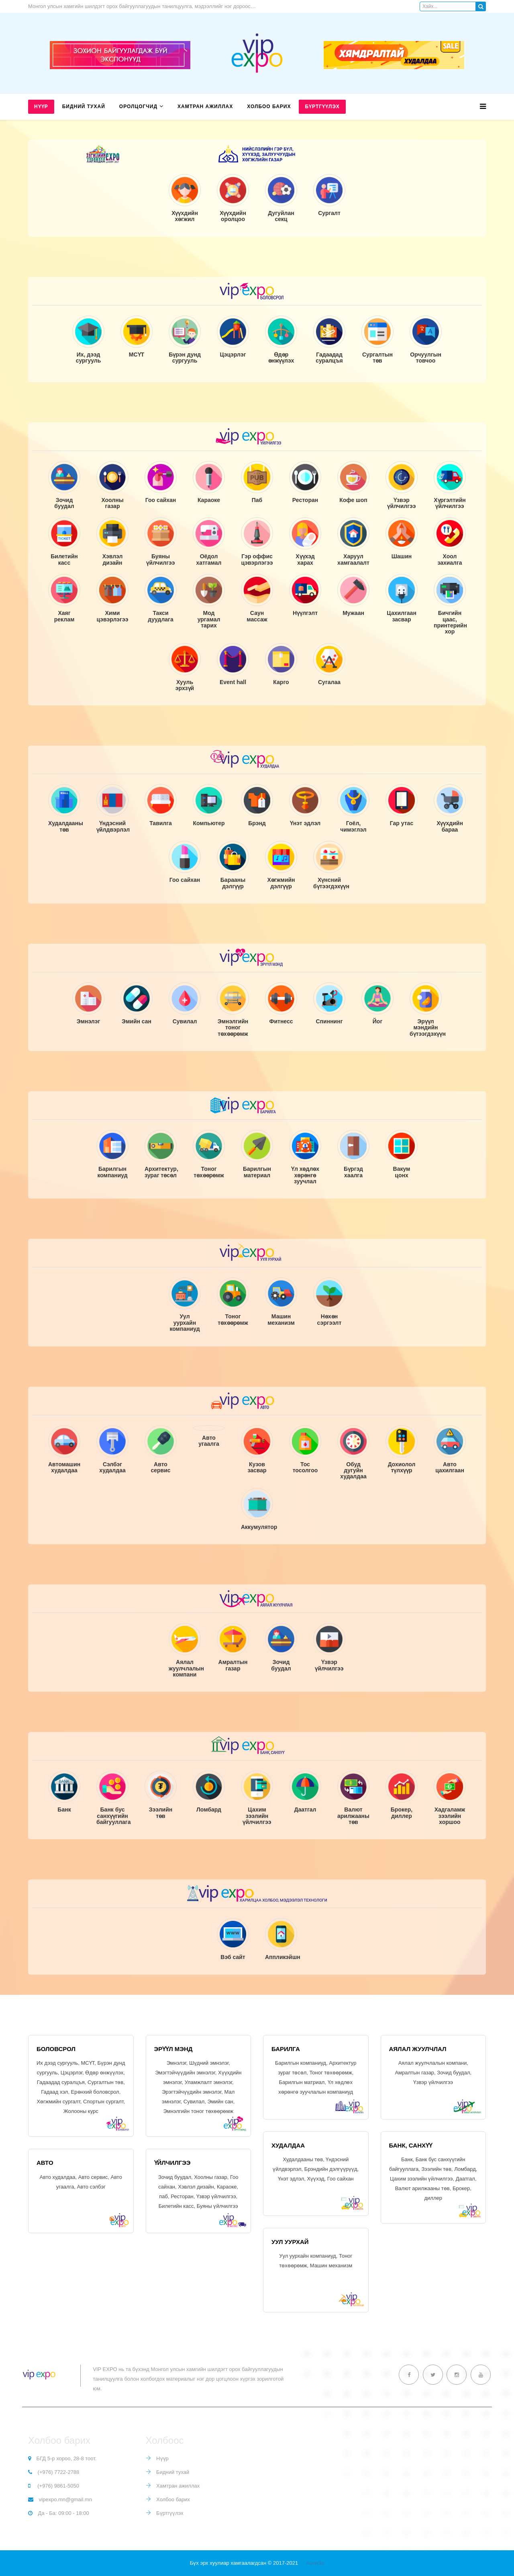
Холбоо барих (269, 106)
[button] (377, 340)
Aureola (315, 2563)
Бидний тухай (83, 106)
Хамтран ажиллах (205, 106)
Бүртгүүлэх (322, 106)
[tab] (377, 340)
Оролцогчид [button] (138, 106)
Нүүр (41, 106)
